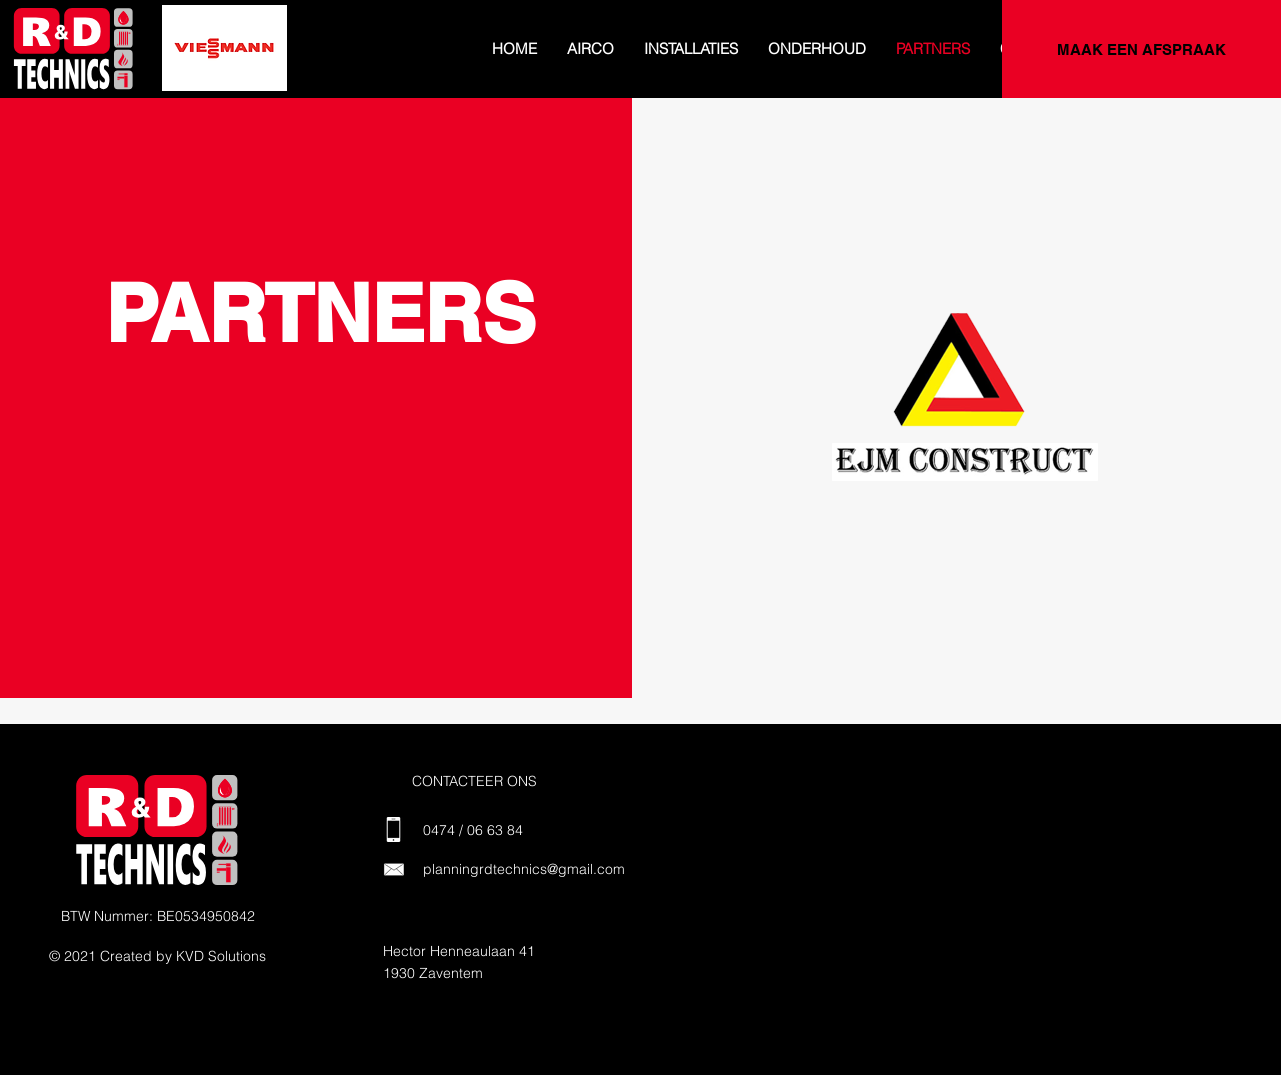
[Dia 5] (204, 63)
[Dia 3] (160, 63)
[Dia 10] (314, 63)
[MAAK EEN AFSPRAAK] (1141, 49)
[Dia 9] (292, 63)
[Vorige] (180, 48)
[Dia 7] (248, 63)
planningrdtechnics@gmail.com (524, 869)
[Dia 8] (270, 63)
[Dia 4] (182, 63)
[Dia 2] (136, 63)
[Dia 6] (226, 63)
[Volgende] (269, 48)
